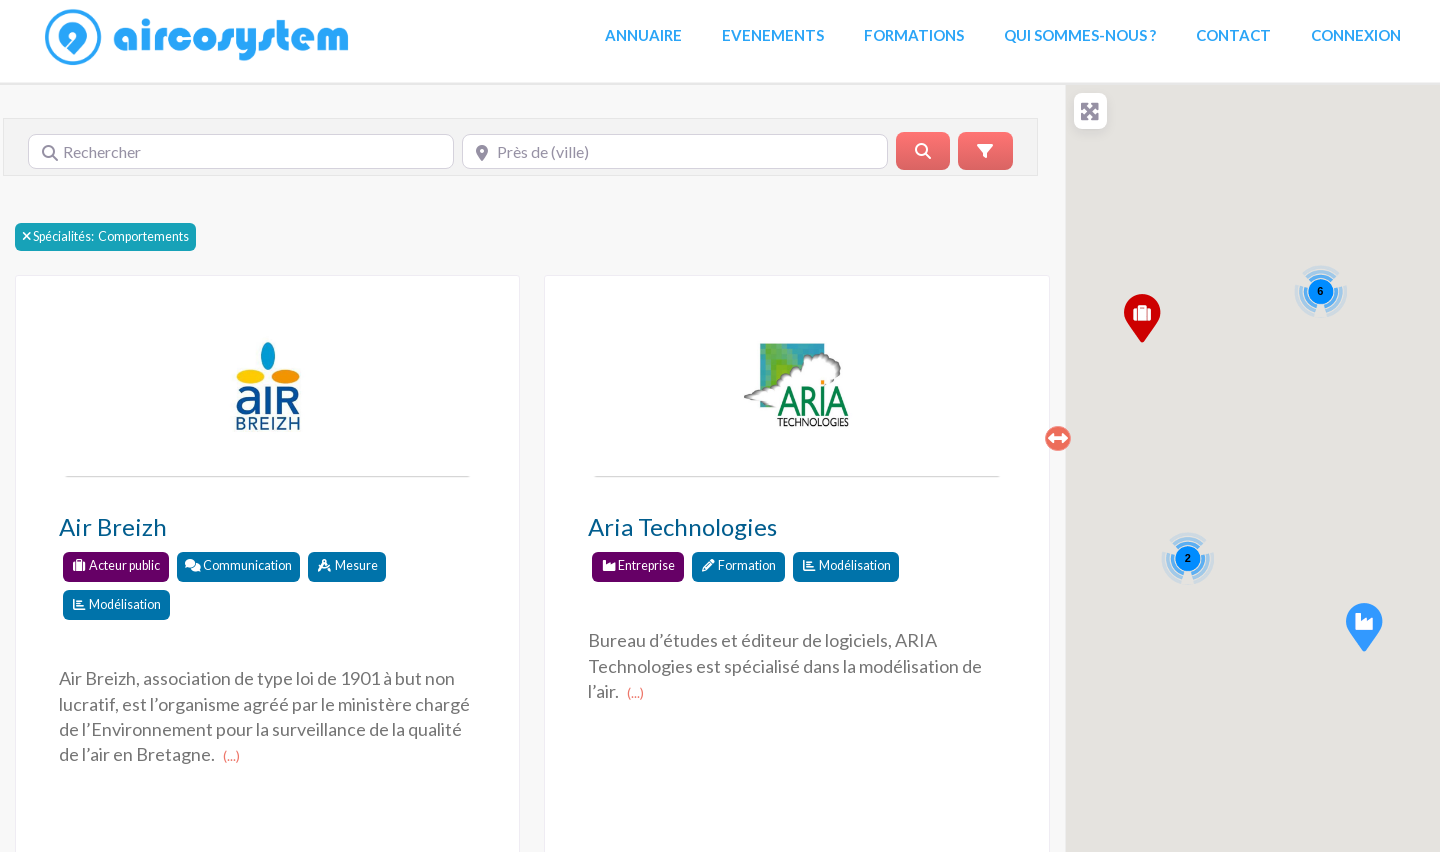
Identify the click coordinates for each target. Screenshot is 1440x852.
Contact (1233, 35)
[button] (1364, 627)
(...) (231, 755)
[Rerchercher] (923, 151)
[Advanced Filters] (985, 151)
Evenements (773, 35)
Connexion (1356, 35)
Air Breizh (113, 526)
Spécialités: (63, 237)
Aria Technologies (682, 526)
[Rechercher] (241, 151)
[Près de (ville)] (675, 151)
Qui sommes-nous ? (1080, 35)
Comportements (105, 236)
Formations (914, 35)
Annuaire (643, 35)
